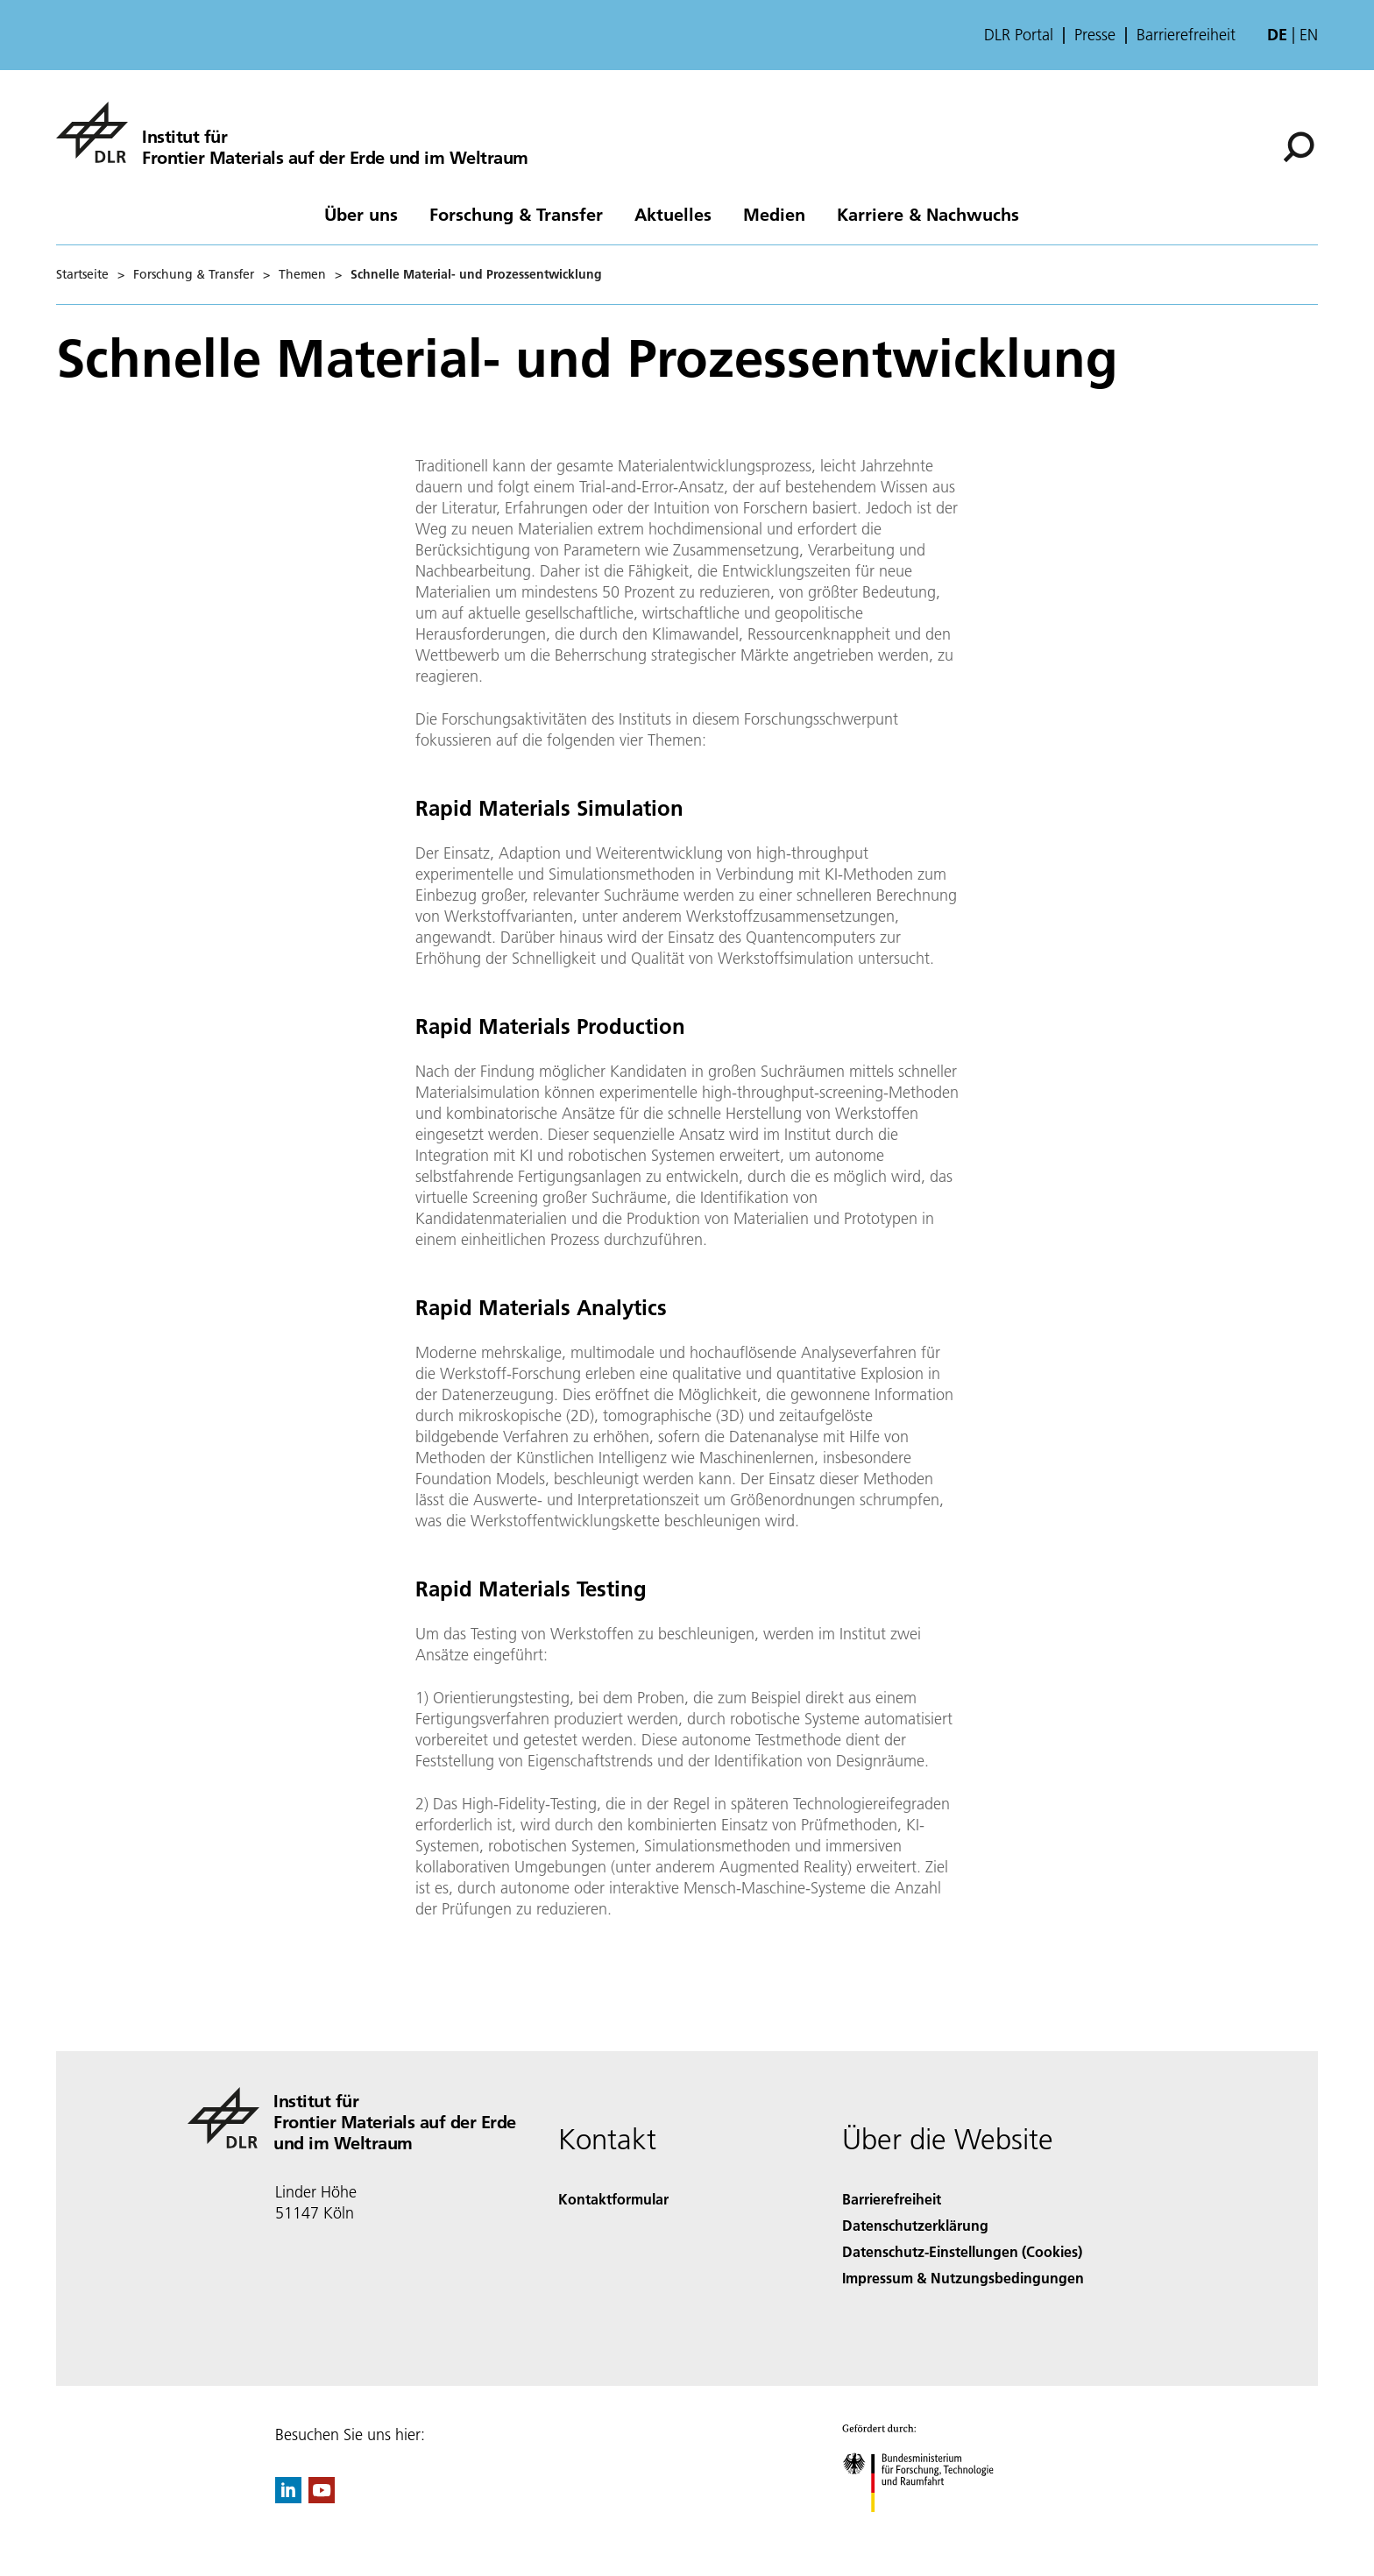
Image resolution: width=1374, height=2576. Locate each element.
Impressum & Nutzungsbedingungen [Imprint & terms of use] (963, 2277)
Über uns (361, 213)
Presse (1094, 35)
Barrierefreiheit (1186, 35)
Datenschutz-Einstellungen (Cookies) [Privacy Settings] (962, 2251)
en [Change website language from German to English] (1309, 35)
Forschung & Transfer (516, 213)
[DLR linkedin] (288, 2498)
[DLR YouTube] (321, 2498)
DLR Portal (1018, 35)
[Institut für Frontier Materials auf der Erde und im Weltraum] (292, 132)
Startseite (82, 274)
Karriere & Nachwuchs (928, 213)
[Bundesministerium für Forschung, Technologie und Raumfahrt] (927, 2527)
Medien (774, 213)
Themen (302, 274)
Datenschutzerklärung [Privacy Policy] (915, 2225)
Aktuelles (673, 213)
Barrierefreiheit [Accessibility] (891, 2199)
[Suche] (1298, 147)
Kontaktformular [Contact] (613, 2199)
